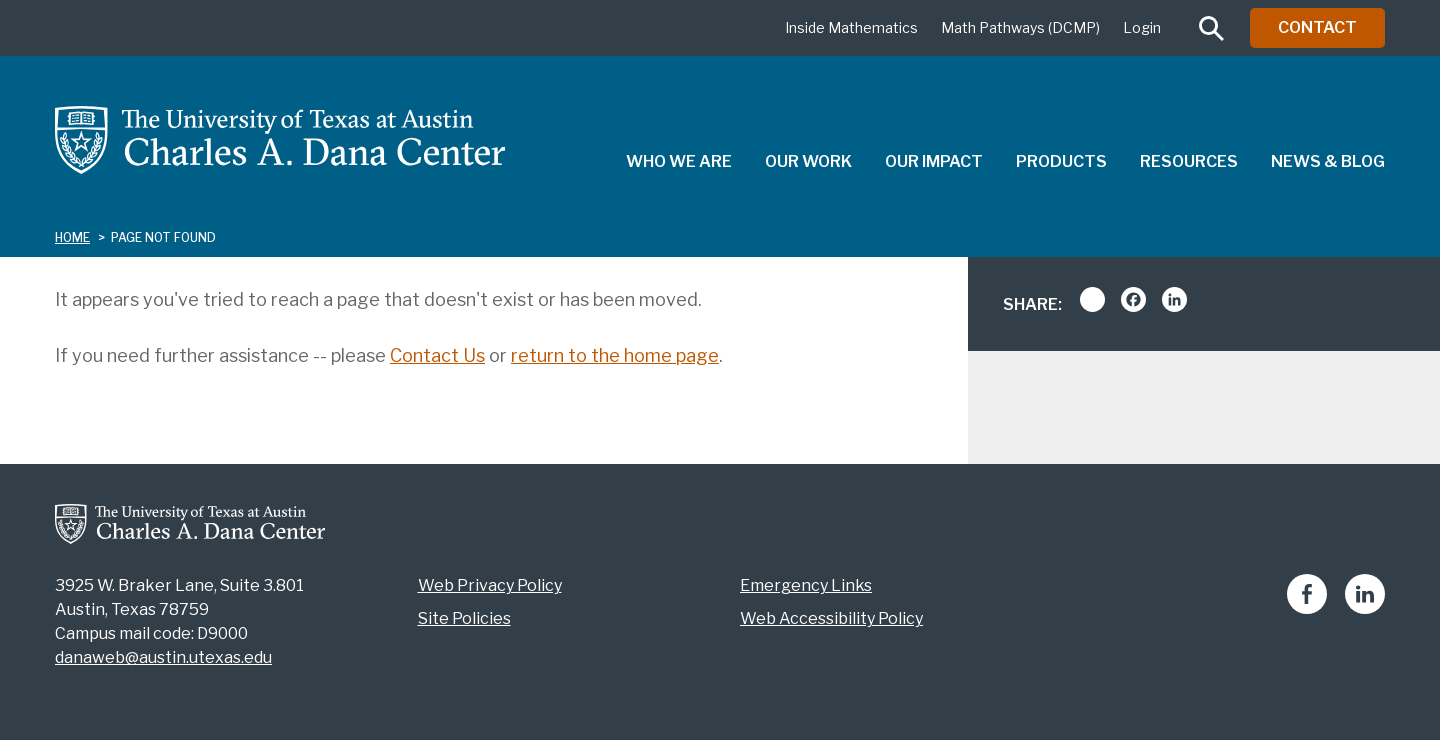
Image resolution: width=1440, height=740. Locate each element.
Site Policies (464, 618)
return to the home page (615, 355)
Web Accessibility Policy (831, 618)
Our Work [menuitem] (808, 161)
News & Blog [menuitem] (1328, 161)
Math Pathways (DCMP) (1020, 27)
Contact (1317, 27)
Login (1142, 27)
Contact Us (437, 355)
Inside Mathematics (851, 27)
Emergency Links (806, 585)
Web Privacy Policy (490, 585)
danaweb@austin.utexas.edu (163, 657)
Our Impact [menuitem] (934, 161)
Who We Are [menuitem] (679, 161)
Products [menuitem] (1061, 161)
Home (72, 237)
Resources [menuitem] (1189, 161)
